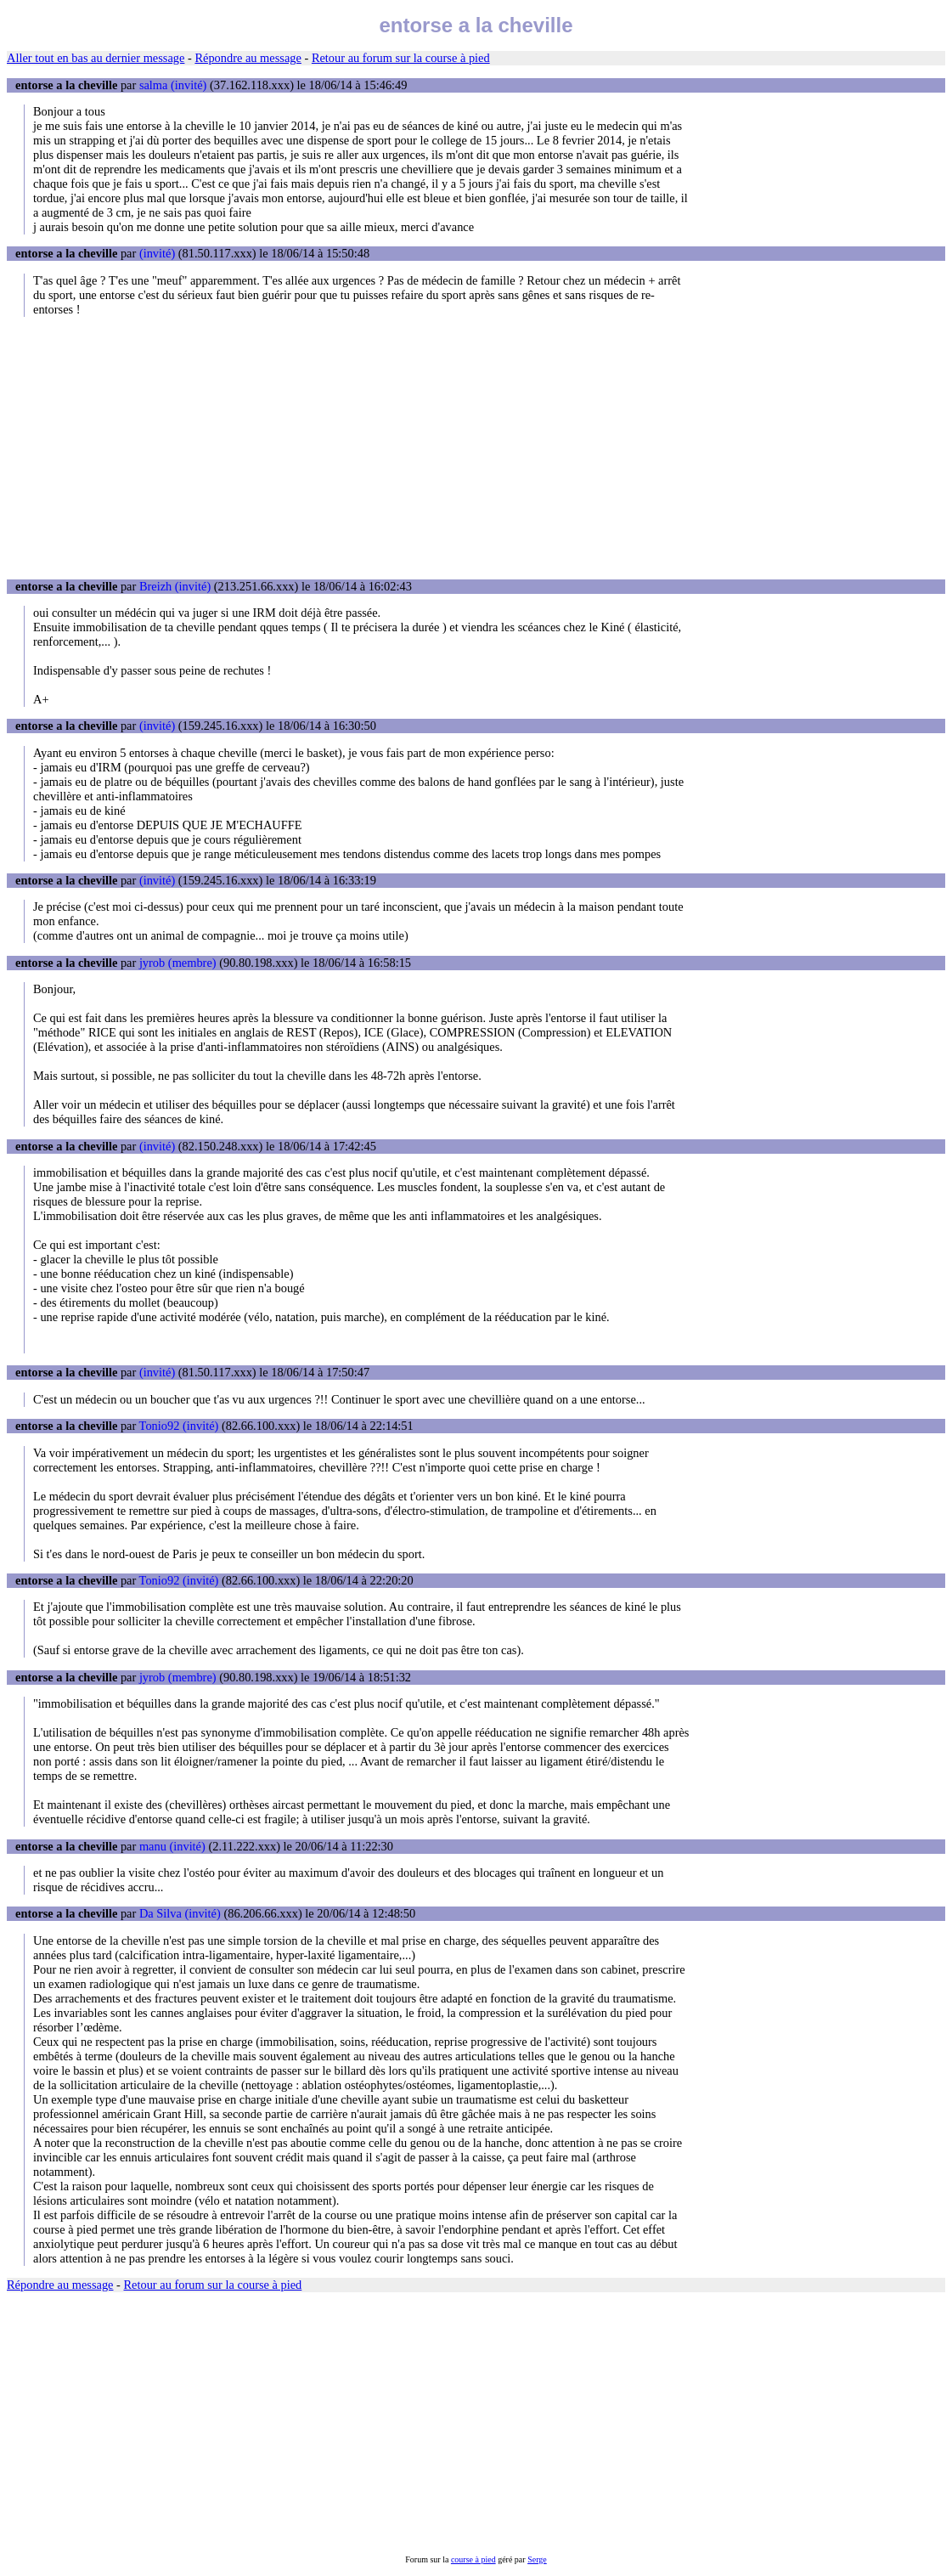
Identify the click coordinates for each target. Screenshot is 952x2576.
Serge (537, 2559)
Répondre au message (247, 58)
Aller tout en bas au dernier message (95, 58)
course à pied (473, 2559)
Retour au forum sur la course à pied (401, 58)
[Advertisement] (476, 448)
